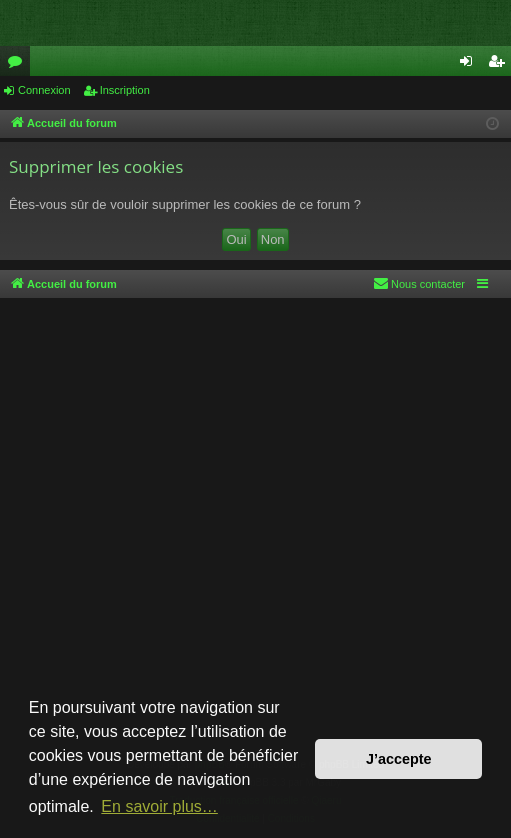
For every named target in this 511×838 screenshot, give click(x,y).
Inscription (125, 90)
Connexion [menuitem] (470, 65)
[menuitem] (419, 284)
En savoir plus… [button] (159, 806)
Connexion (44, 90)
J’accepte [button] (399, 759)
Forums (19, 65)
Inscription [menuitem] (500, 65)
